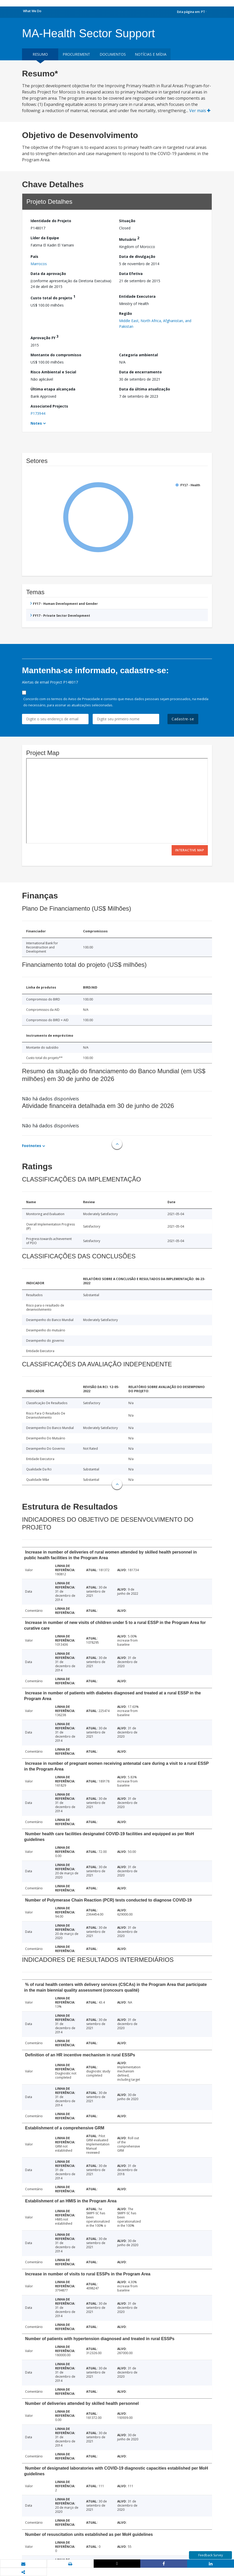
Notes (36, 423)
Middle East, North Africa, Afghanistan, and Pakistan (155, 323)
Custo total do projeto (53, 297)
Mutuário (129, 238)
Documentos (113, 54)
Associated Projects (49, 406)
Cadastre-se (183, 718)
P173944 (38, 413)
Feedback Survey (210, 2555)
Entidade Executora (137, 296)
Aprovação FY (44, 337)
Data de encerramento (140, 371)
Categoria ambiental (138, 354)
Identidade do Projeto (51, 220)
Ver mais (199, 110)
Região (125, 313)
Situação (127, 220)
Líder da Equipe (45, 237)
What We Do (32, 11)
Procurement (76, 54)
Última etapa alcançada (53, 389)
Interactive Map (189, 850)
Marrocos (39, 263)
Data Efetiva (131, 273)
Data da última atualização (144, 389)
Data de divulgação (137, 256)
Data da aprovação (48, 273)
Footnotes (31, 1145)
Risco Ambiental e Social (53, 371)
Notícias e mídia (150, 54)
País (34, 256)
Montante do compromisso (56, 354)
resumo (40, 54)
